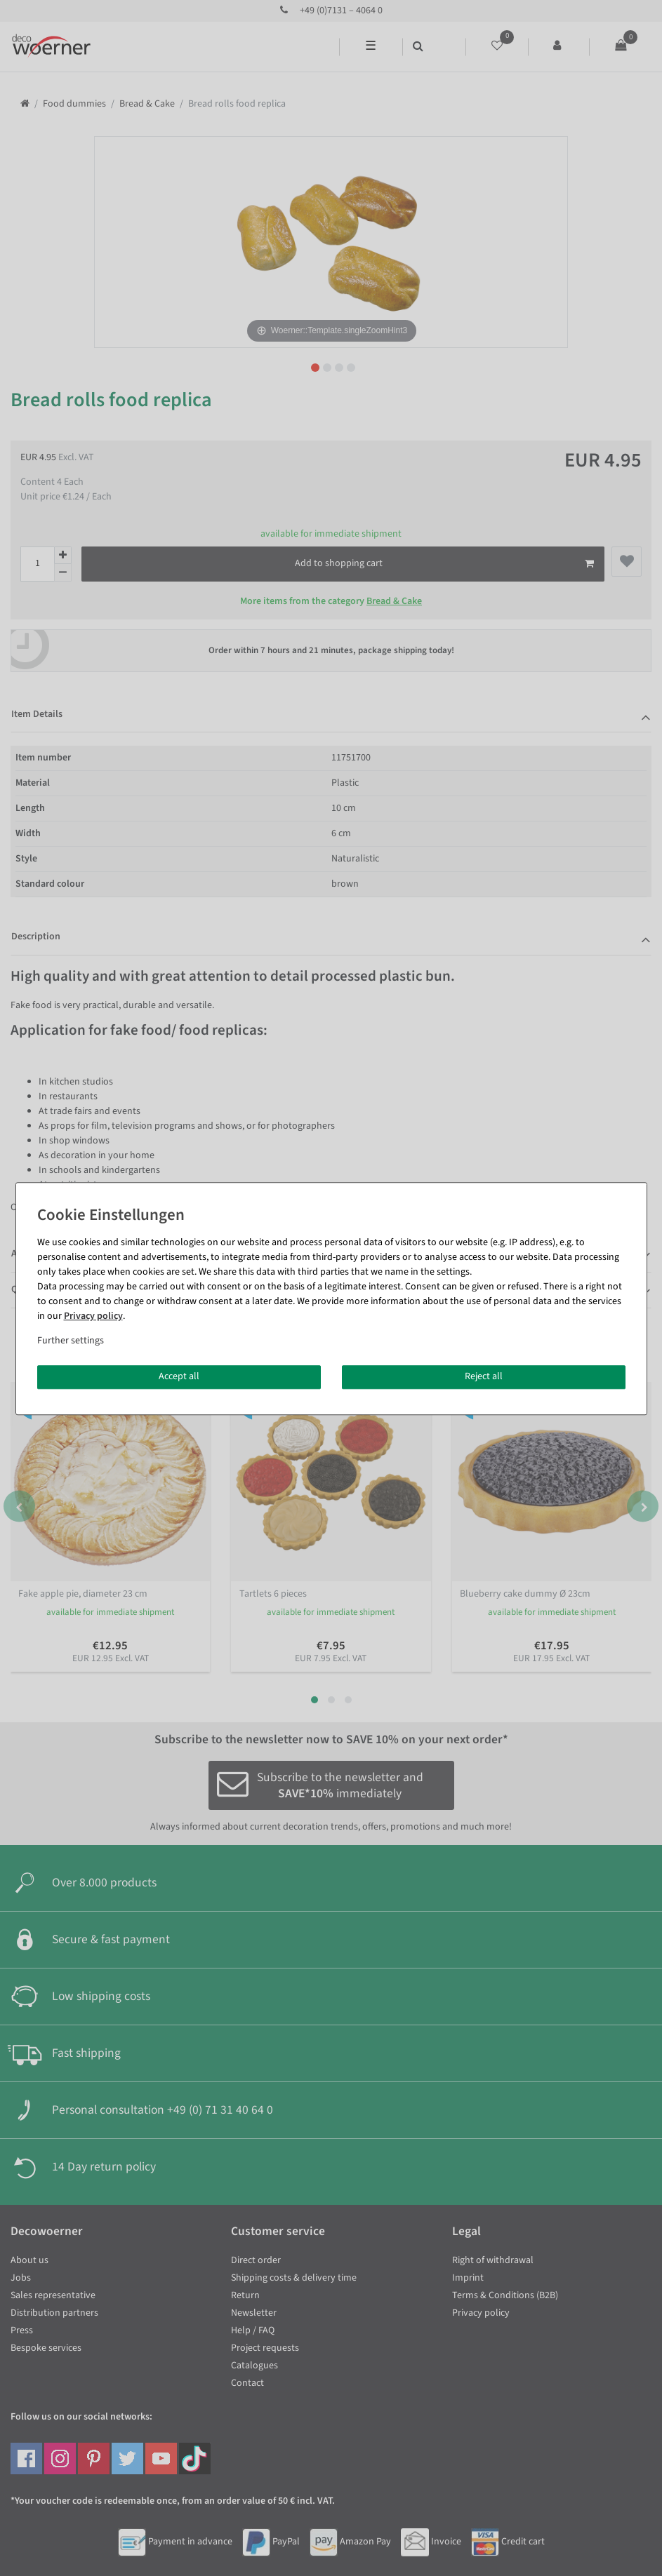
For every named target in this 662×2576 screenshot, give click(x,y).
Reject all (484, 1376)
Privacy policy (93, 1316)
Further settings (70, 1341)
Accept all (179, 1376)
